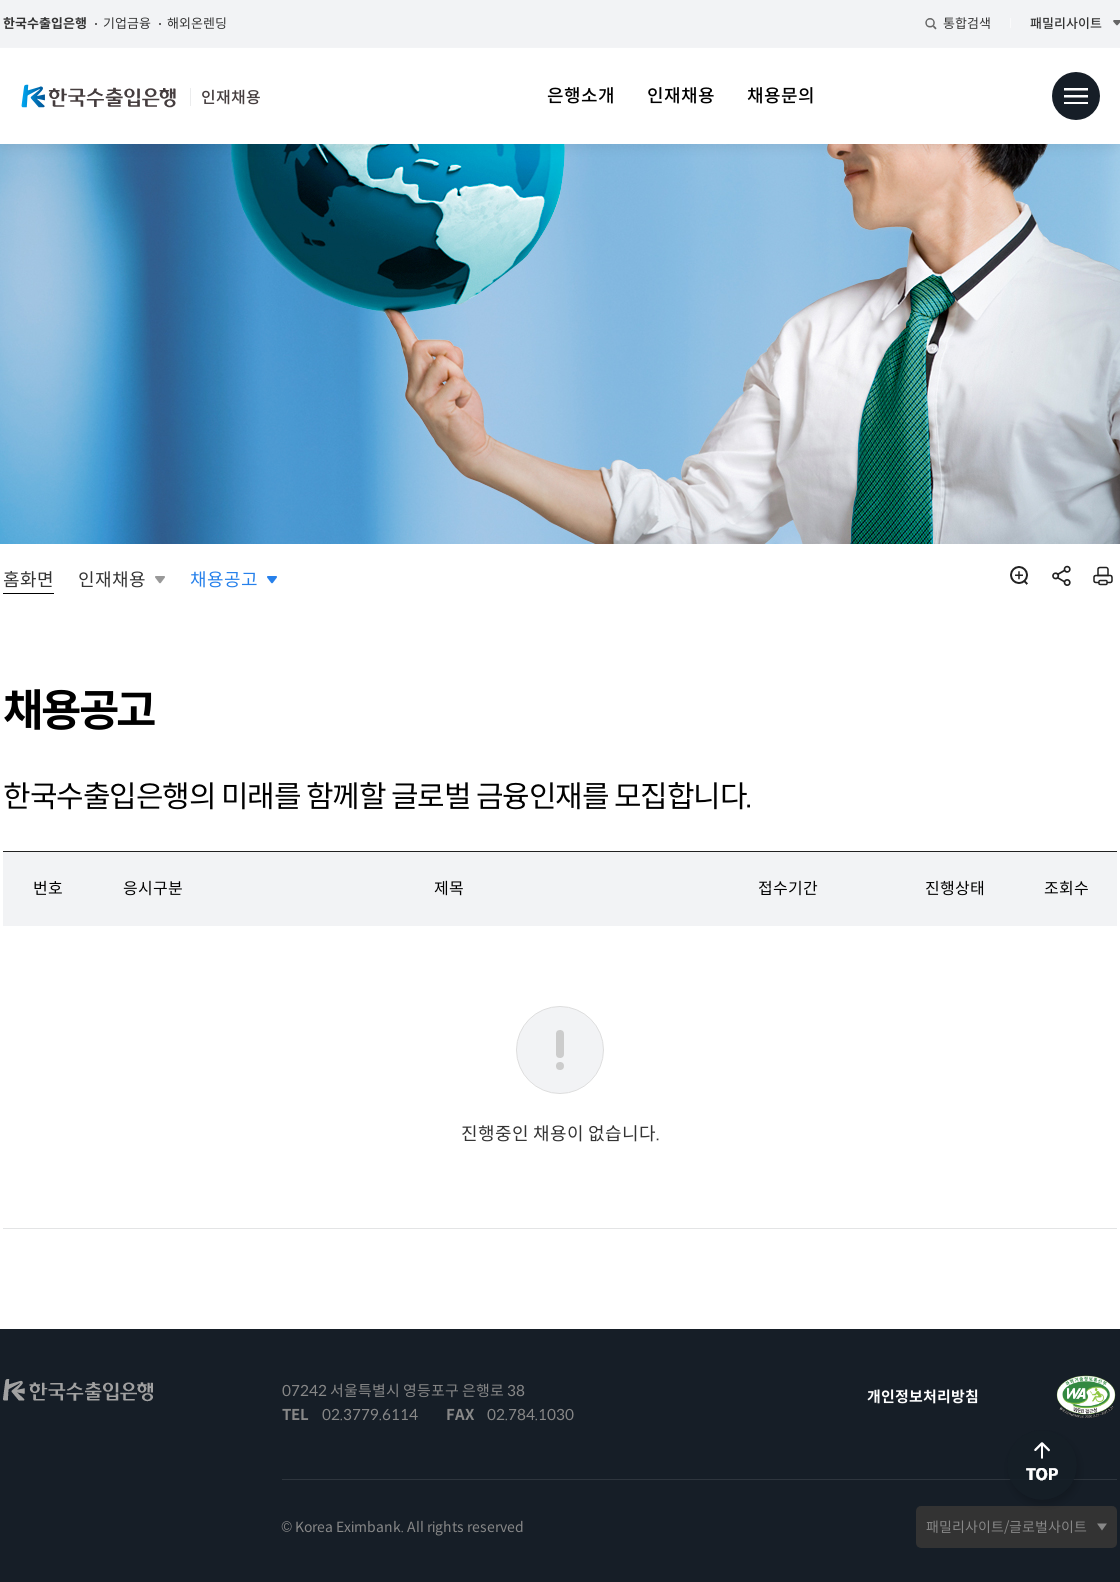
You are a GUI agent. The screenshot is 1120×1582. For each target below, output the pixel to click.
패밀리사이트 (1047, 23)
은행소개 (581, 96)
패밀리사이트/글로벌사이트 (990, 1527)
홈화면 (44, 580)
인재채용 (681, 96)
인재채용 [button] (128, 580)
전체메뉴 (1076, 96)
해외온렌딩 (213, 23)
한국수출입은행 (61, 23)
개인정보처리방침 (907, 1396)
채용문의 (781, 96)
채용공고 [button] (240, 580)
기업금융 (143, 23)
